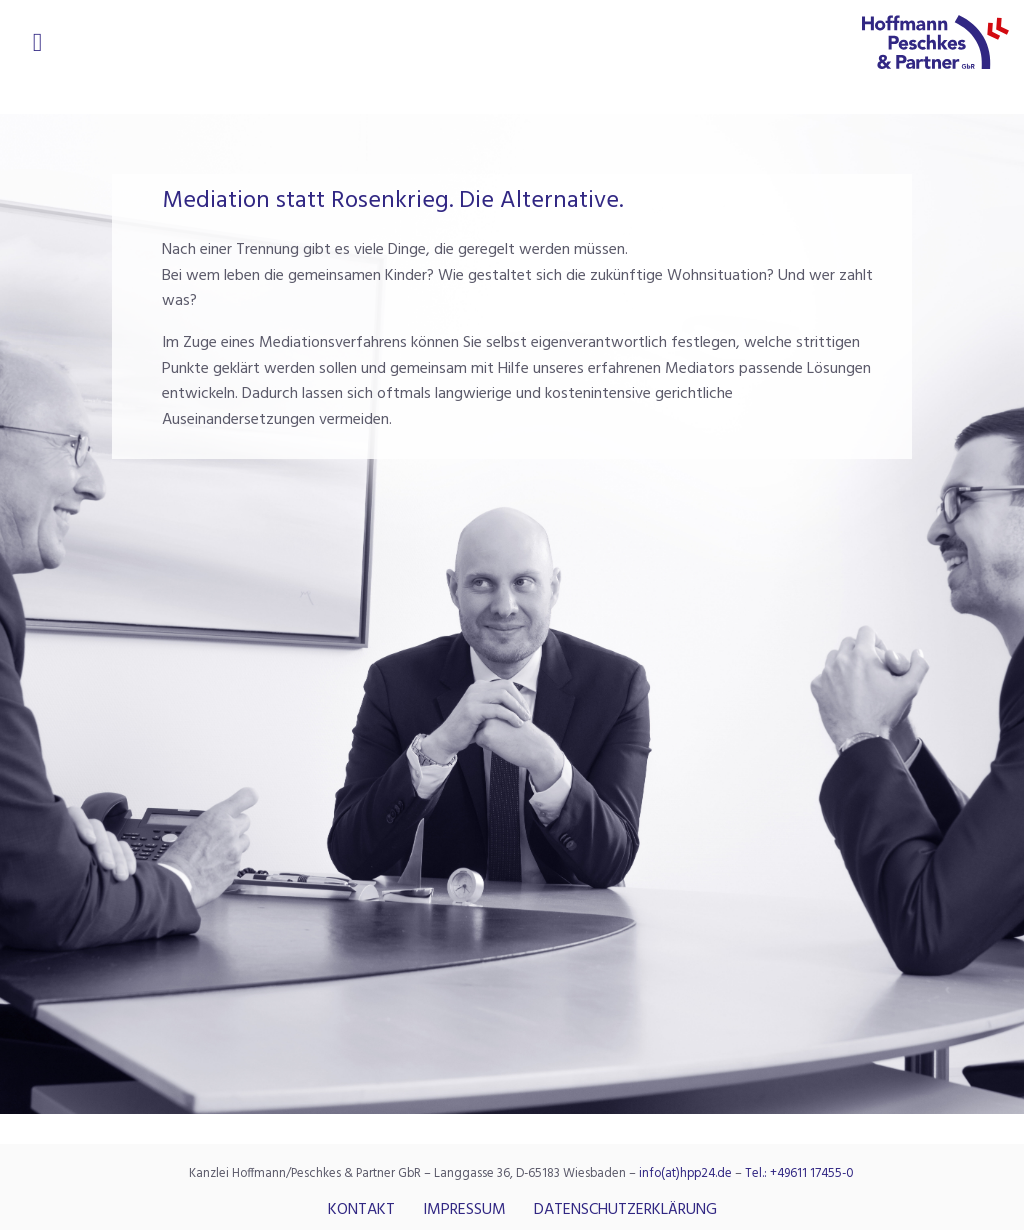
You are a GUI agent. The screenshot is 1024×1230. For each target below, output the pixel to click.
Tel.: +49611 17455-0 (799, 1173)
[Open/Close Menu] (37, 40)
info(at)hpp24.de (685, 1173)
